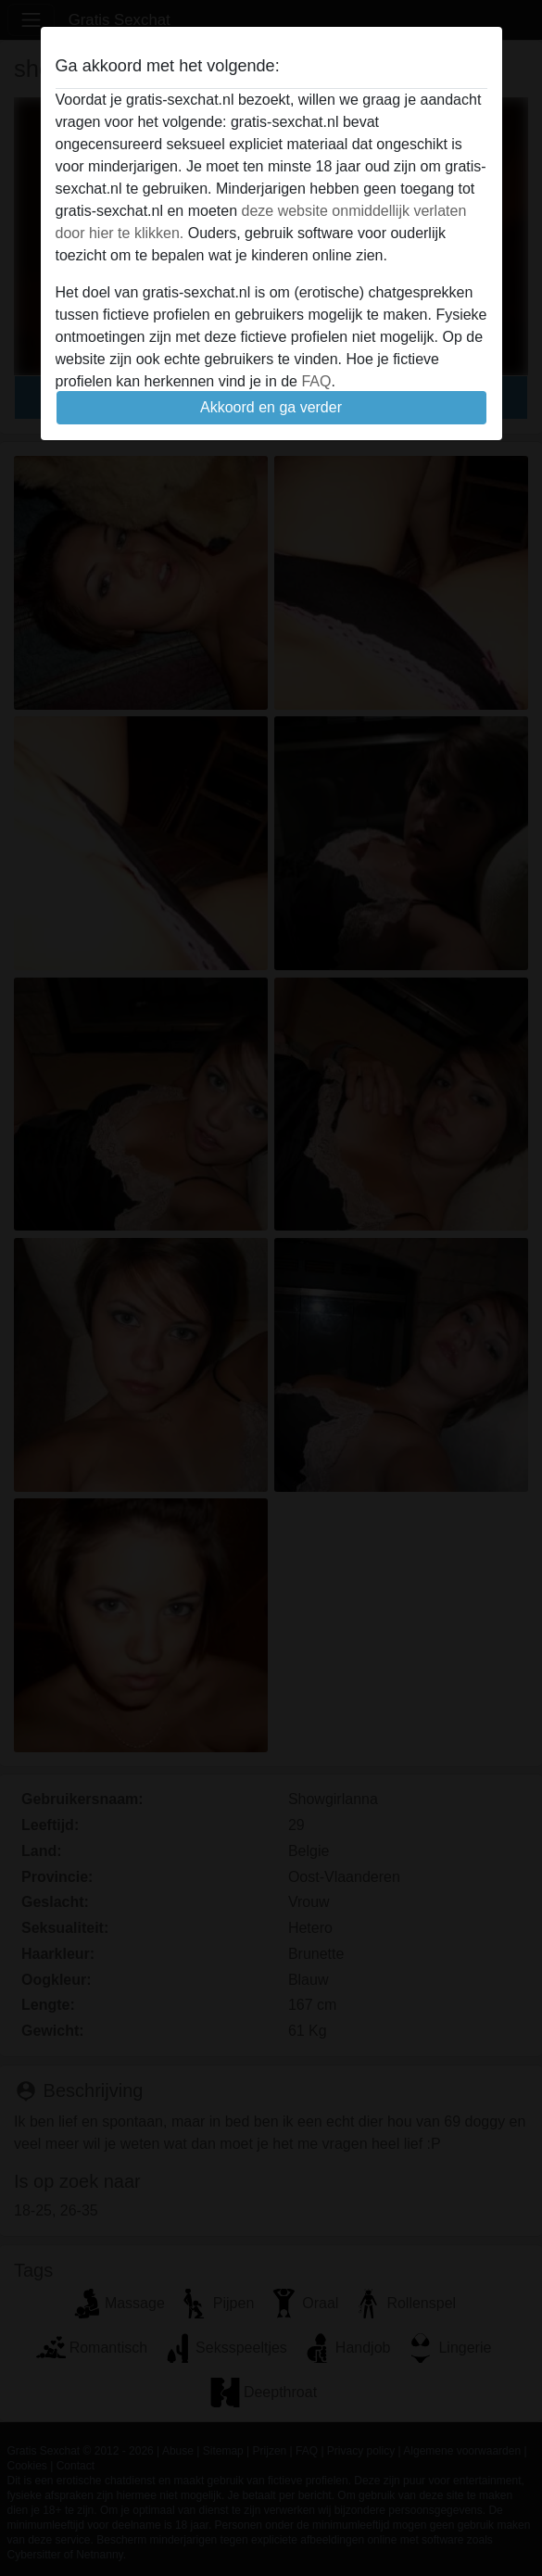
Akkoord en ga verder (271, 407)
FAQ (316, 381)
